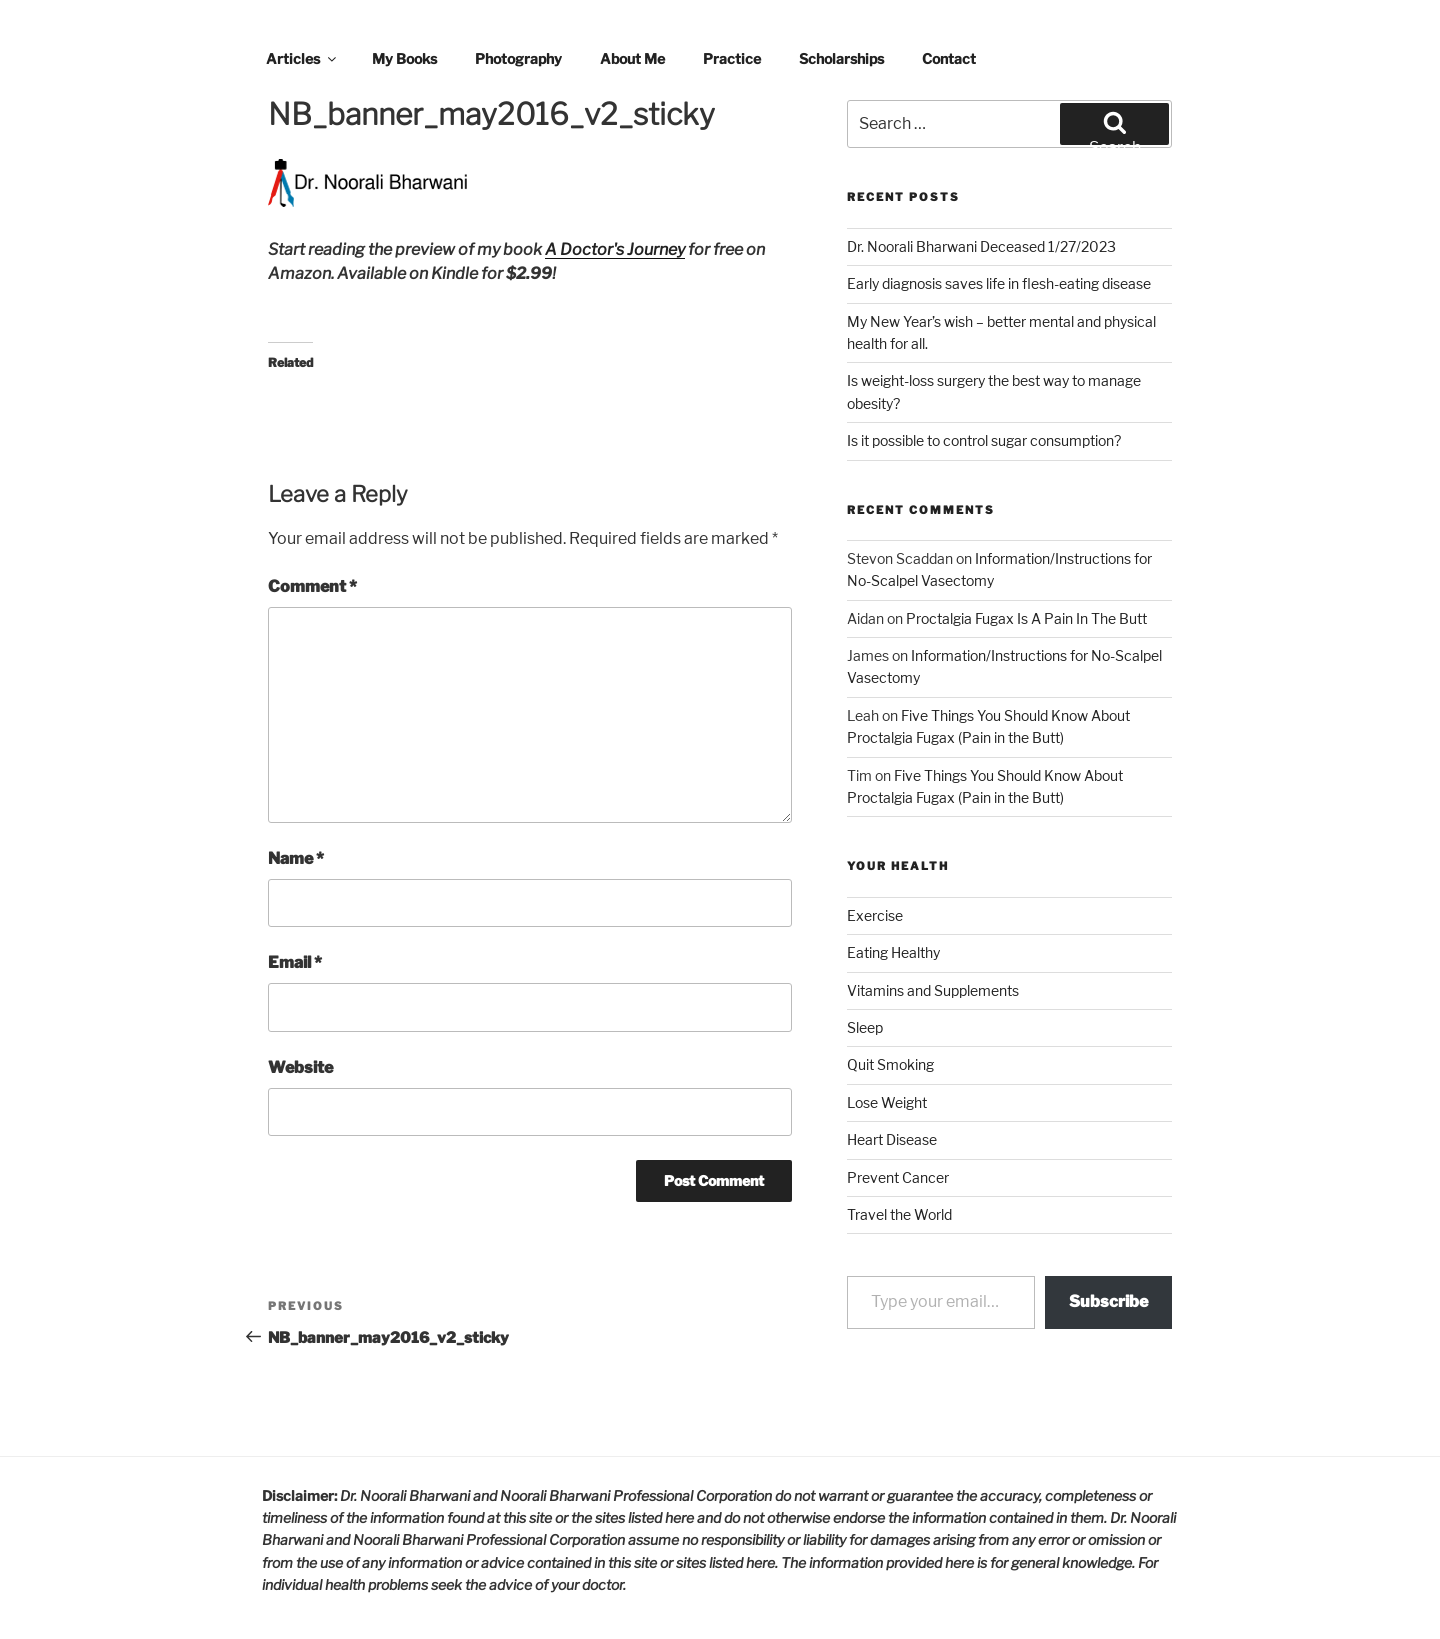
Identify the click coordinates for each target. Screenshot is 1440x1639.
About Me (632, 58)
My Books (404, 58)
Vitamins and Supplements (933, 990)
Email (295, 962)
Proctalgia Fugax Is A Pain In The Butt (1026, 618)
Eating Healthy (893, 952)
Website (300, 1067)
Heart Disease (892, 1139)
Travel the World (899, 1214)
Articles (302, 58)
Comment (312, 586)
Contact (949, 58)
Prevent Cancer (898, 1177)
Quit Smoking (890, 1064)
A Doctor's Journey (615, 249)
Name (296, 858)
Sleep (865, 1027)
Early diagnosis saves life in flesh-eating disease (999, 283)
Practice (732, 58)
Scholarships (841, 58)
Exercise (875, 915)
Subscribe (1108, 1301)
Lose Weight (887, 1102)
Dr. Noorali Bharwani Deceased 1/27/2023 (981, 246)
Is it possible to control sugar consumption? (984, 440)
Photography (518, 58)
